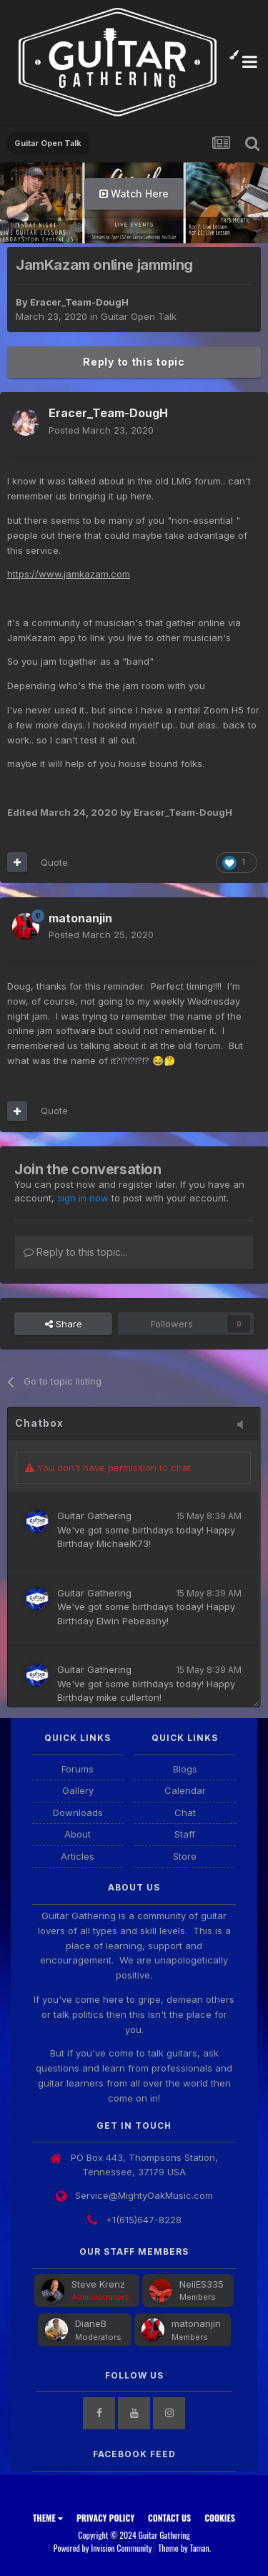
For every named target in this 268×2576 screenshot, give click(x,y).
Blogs (185, 1769)
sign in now (83, 1198)
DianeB (90, 2323)
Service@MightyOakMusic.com (144, 2195)
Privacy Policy (105, 2518)
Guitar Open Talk (139, 316)
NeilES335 (201, 2284)
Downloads (78, 1812)
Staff (184, 1834)
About (77, 1834)
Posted (101, 430)
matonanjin (196, 2323)
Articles (77, 1856)
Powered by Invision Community (103, 2548)
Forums (77, 1769)
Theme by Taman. (184, 2548)
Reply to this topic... (75, 1252)
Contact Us (169, 2518)
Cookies (219, 2518)
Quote (54, 862)
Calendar (185, 1790)
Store (185, 1856)
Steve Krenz (98, 2284)
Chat (185, 1812)
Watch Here (134, 193)
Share (63, 1324)
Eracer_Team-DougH (79, 302)
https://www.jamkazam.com (68, 574)
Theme (48, 2518)
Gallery (78, 1790)
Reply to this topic (133, 362)
